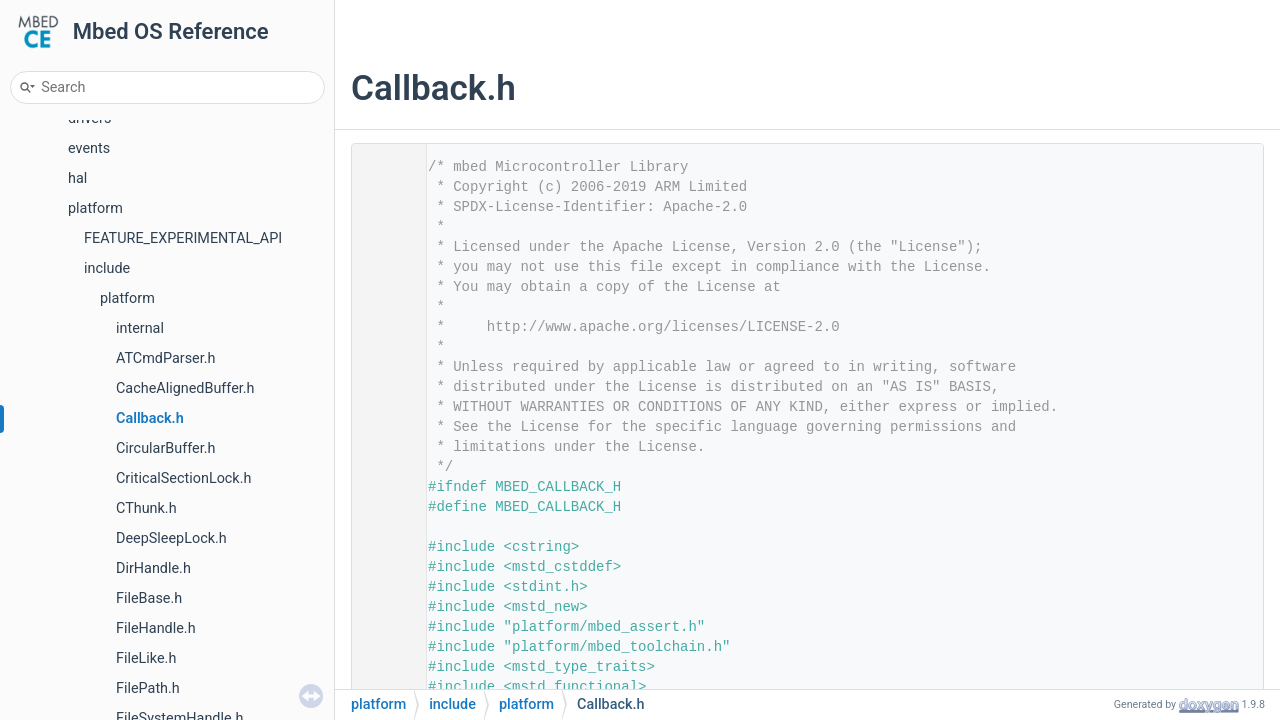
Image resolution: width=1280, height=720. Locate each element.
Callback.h (150, 418)
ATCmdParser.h (165, 358)
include (107, 268)
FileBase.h (149, 598)
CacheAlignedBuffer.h (185, 388)
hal (77, 178)
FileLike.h (146, 658)
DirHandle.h (153, 568)
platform (95, 208)
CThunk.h (146, 508)
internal (140, 328)
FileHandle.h (156, 628)
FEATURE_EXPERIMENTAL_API (183, 238)
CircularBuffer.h (165, 448)
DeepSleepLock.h (171, 538)
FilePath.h (148, 688)
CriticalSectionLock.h (183, 478)
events (89, 148)
